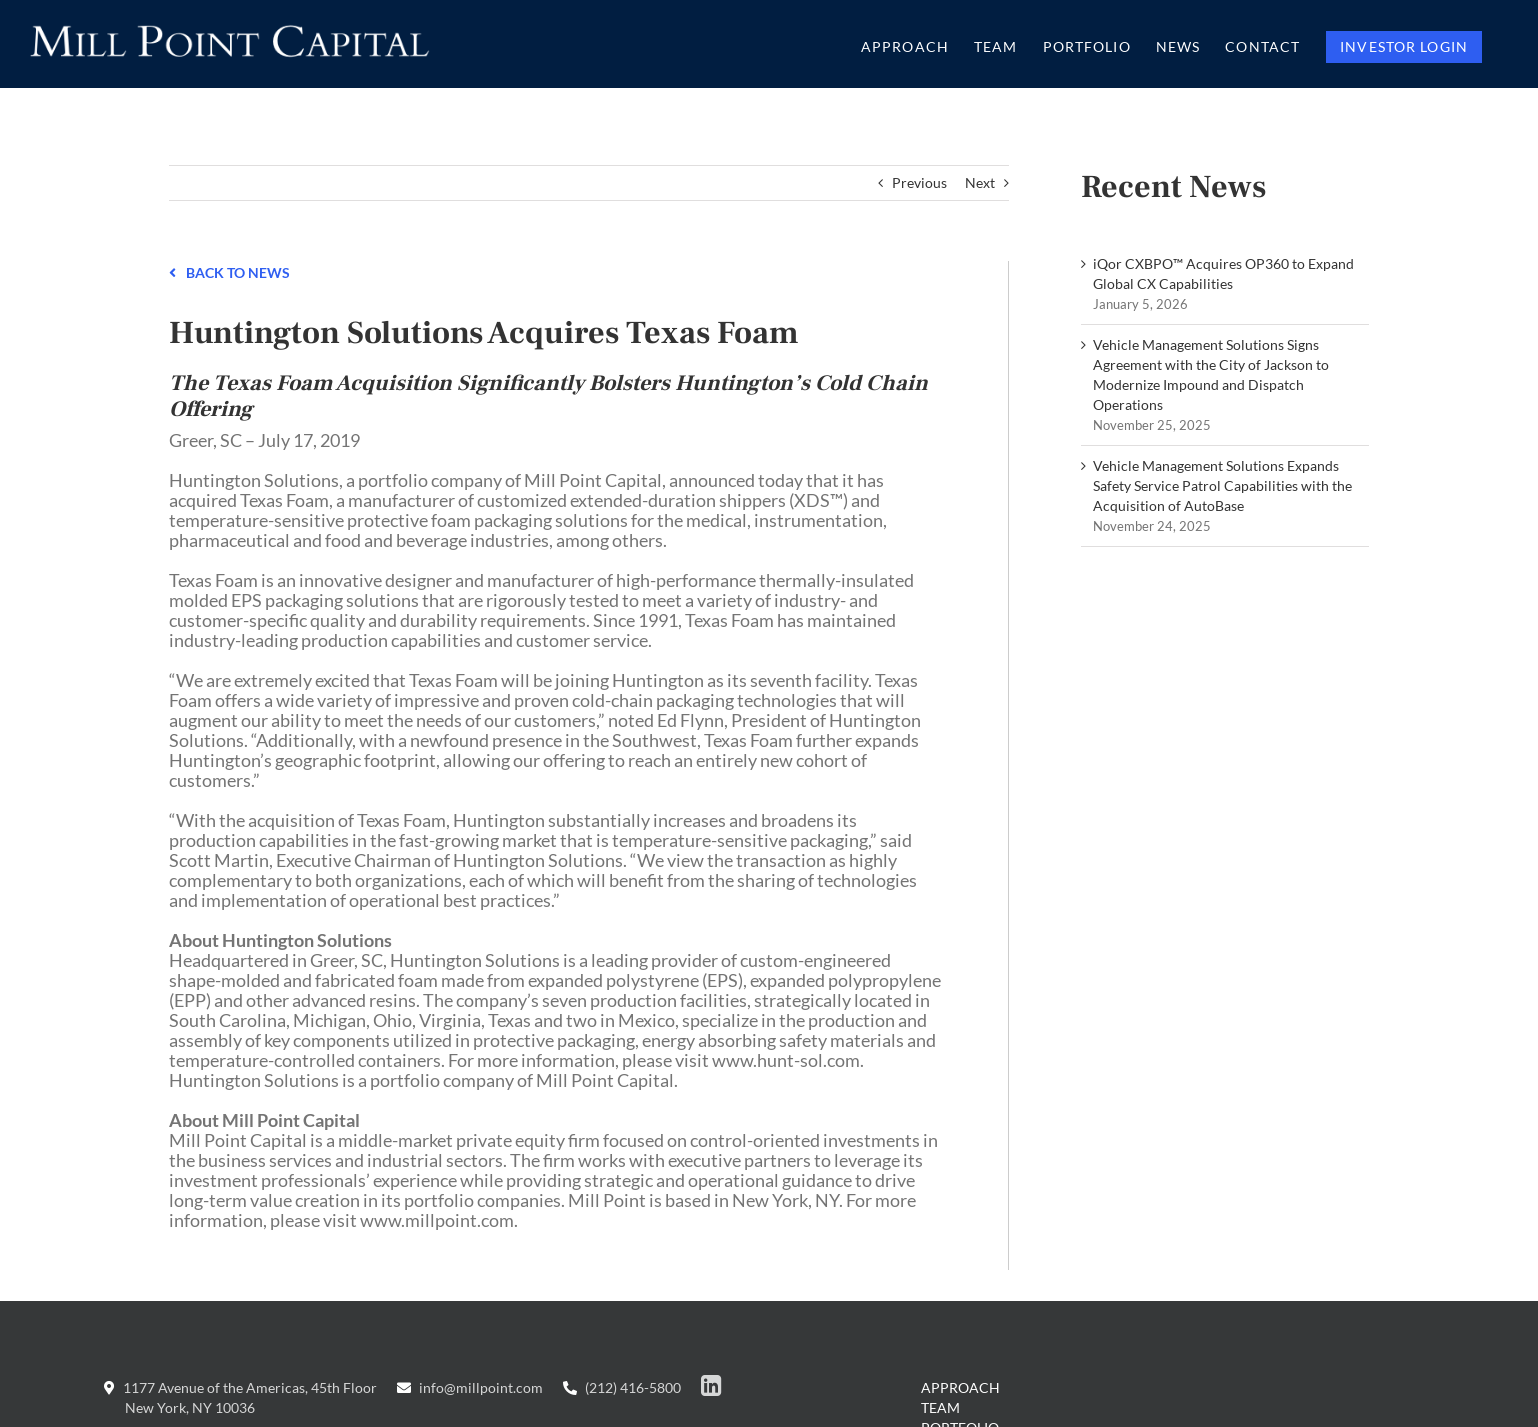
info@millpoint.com (470, 1387)
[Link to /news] (172, 271)
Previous (919, 182)
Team (940, 1407)
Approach (960, 1387)
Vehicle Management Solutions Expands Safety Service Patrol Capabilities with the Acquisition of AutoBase (1222, 485)
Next (980, 182)
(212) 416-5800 (622, 1387)
